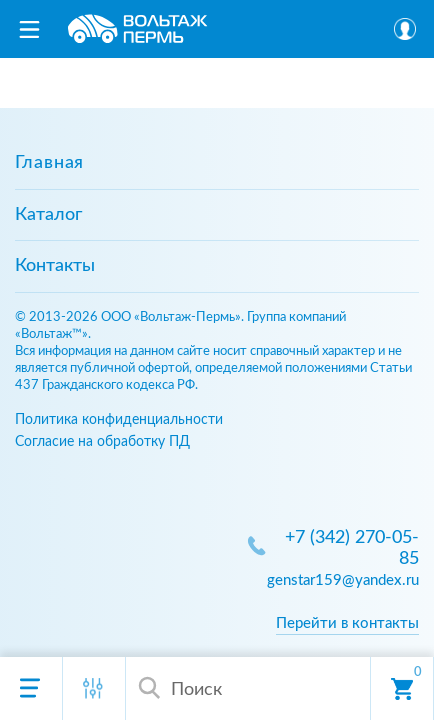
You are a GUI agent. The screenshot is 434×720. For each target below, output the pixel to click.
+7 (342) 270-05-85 (352, 548)
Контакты (55, 266)
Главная (49, 163)
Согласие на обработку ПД (102, 441)
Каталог (48, 215)
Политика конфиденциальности (119, 419)
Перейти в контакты (347, 623)
